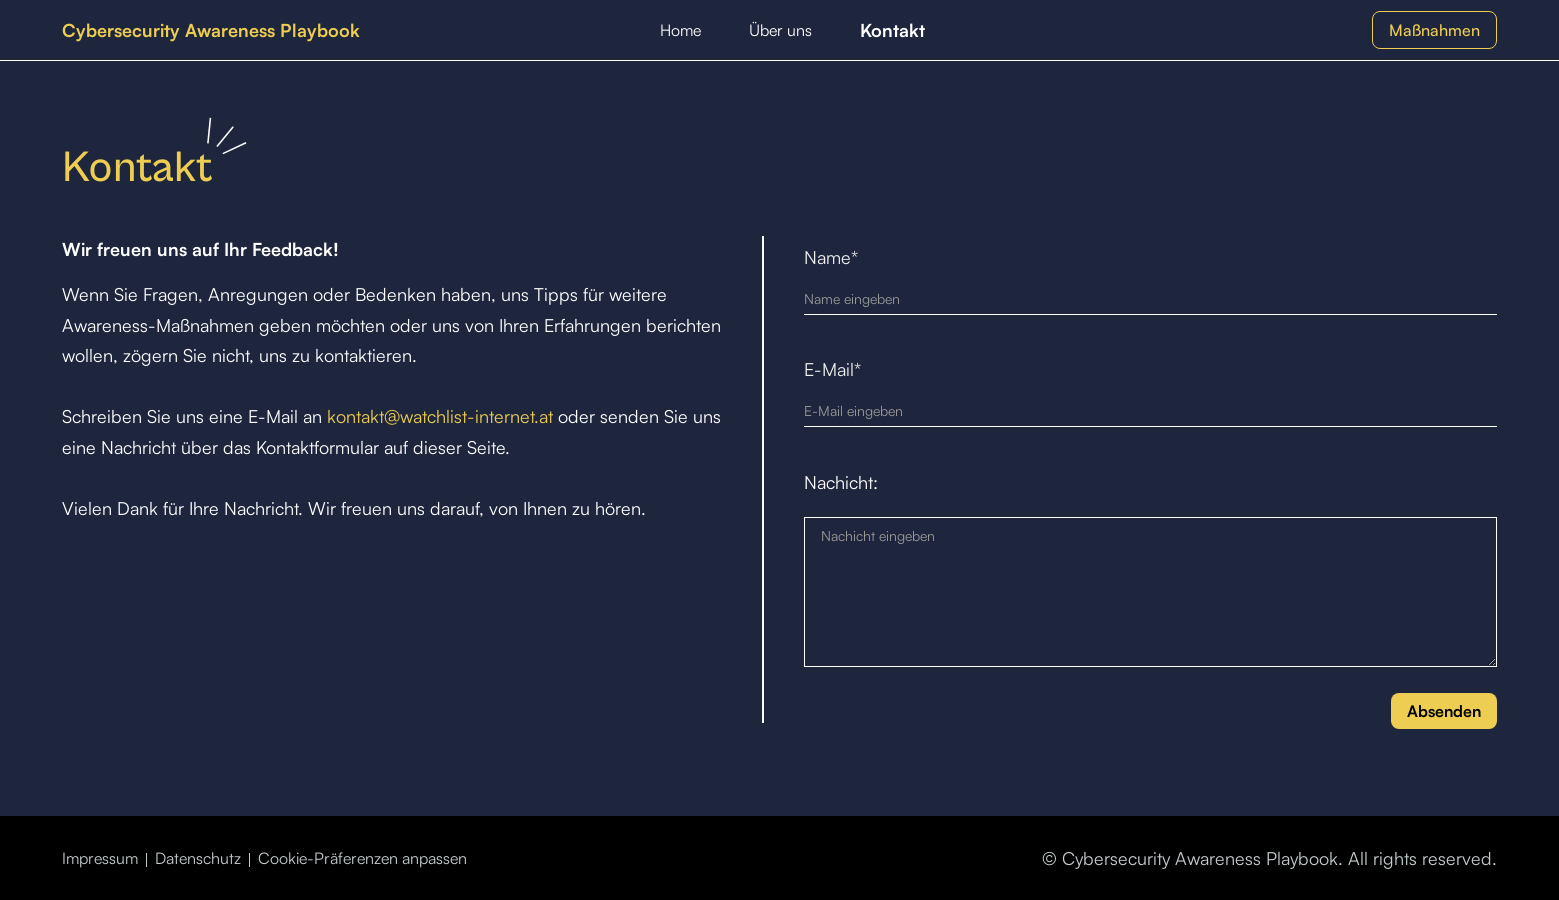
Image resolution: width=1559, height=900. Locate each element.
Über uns (780, 30)
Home (680, 30)
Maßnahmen (1434, 30)
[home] (211, 30)
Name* (831, 257)
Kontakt (892, 30)
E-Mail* (832, 369)
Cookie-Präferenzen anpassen (362, 858)
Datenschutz (198, 858)
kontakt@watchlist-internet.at (440, 416)
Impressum (100, 858)
